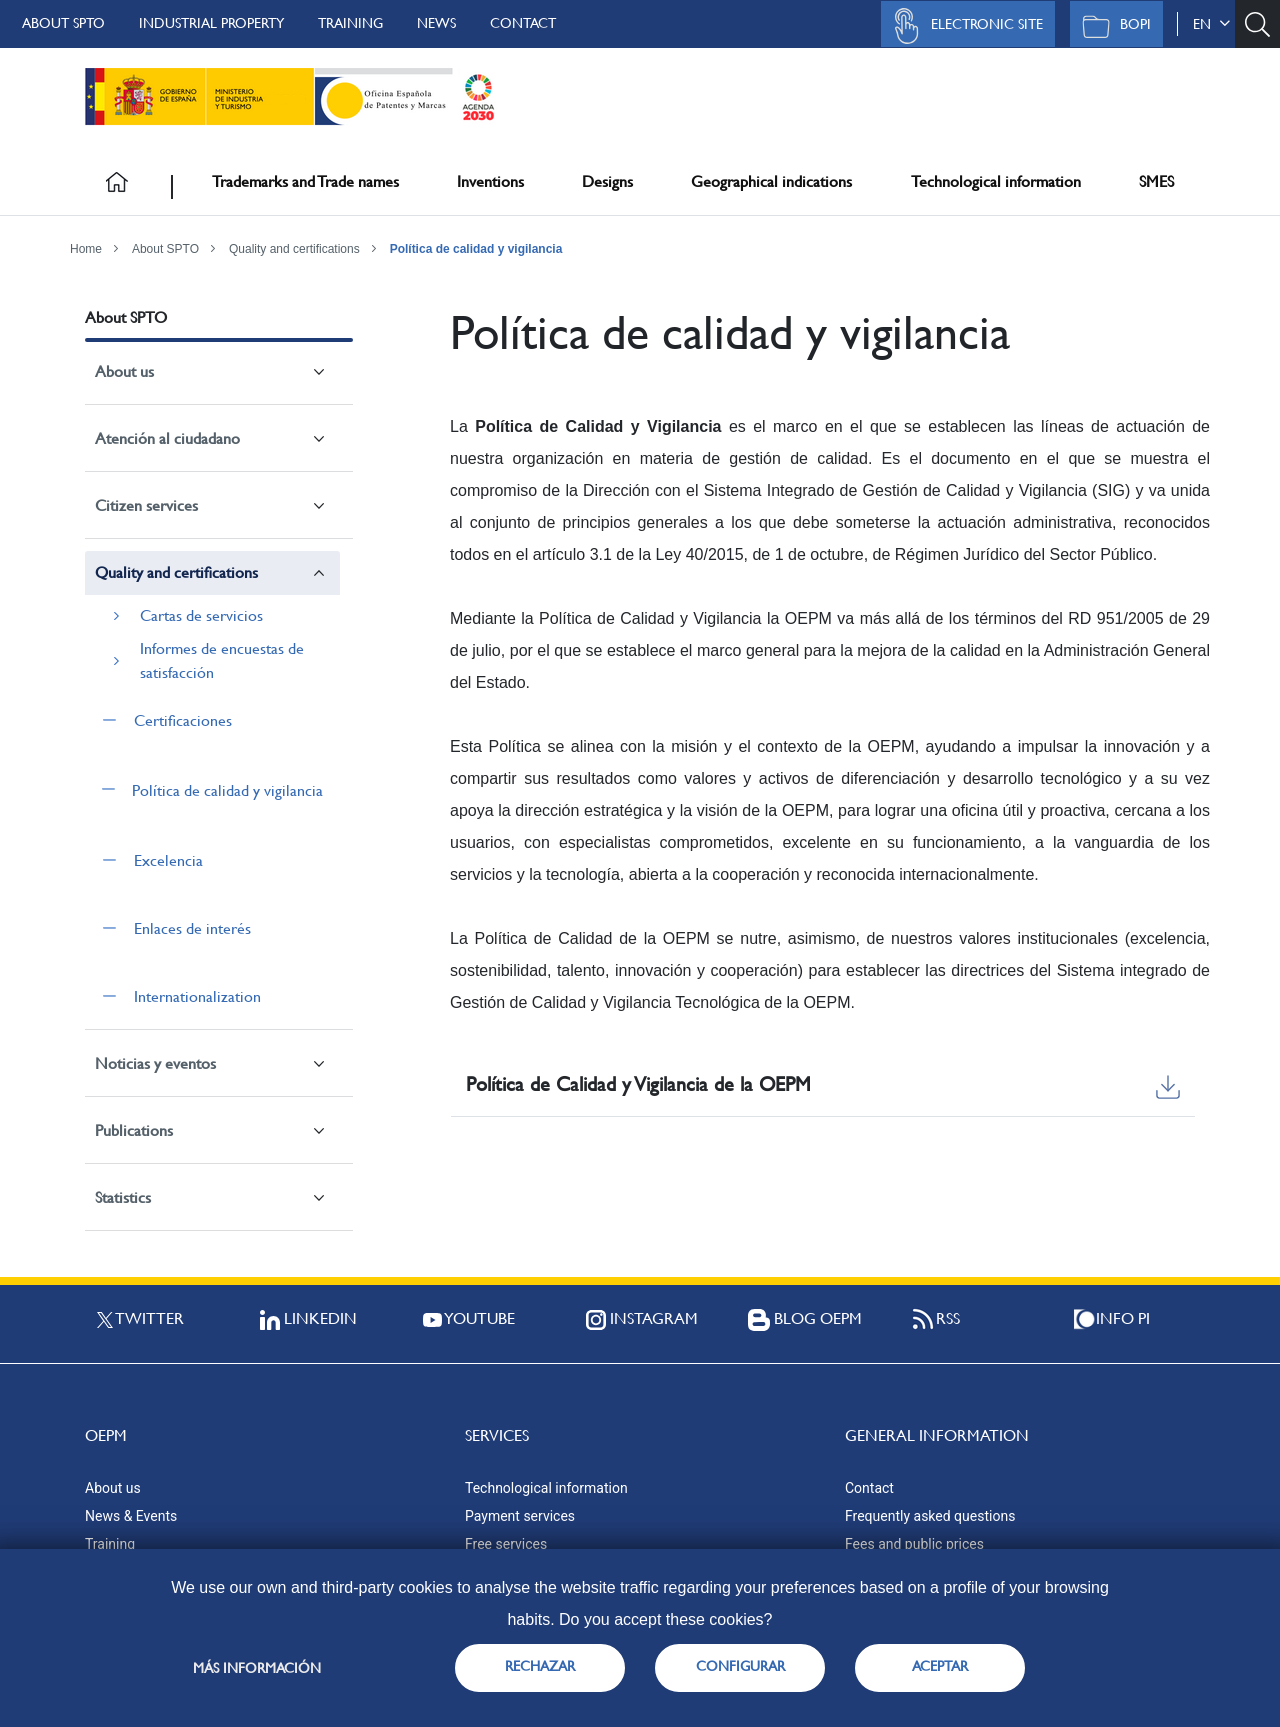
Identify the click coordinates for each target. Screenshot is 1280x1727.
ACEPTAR (940, 1666)
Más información (257, 1668)
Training (350, 23)
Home (86, 249)
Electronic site (963, 26)
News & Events (131, 1516)
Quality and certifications (294, 249)
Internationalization (197, 996)
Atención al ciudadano (167, 438)
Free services (506, 1544)
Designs (607, 181)
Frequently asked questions (930, 1516)
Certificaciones (183, 720)
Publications (134, 1130)
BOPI (1111, 26)
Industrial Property (211, 23)
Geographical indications (771, 181)
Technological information (996, 181)
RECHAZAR (540, 1666)
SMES (1156, 181)
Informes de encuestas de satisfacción (222, 660)
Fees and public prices (914, 1544)
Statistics (123, 1197)
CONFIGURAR (740, 1666)
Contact (523, 23)
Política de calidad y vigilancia (476, 249)
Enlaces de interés (192, 928)
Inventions (490, 181)
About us (124, 371)
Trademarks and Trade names (305, 181)
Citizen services (146, 505)
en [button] (1211, 24)
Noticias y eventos (155, 1063)
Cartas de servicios (201, 615)
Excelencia (168, 860)
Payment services (520, 1516)
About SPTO (63, 23)
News (436, 23)
